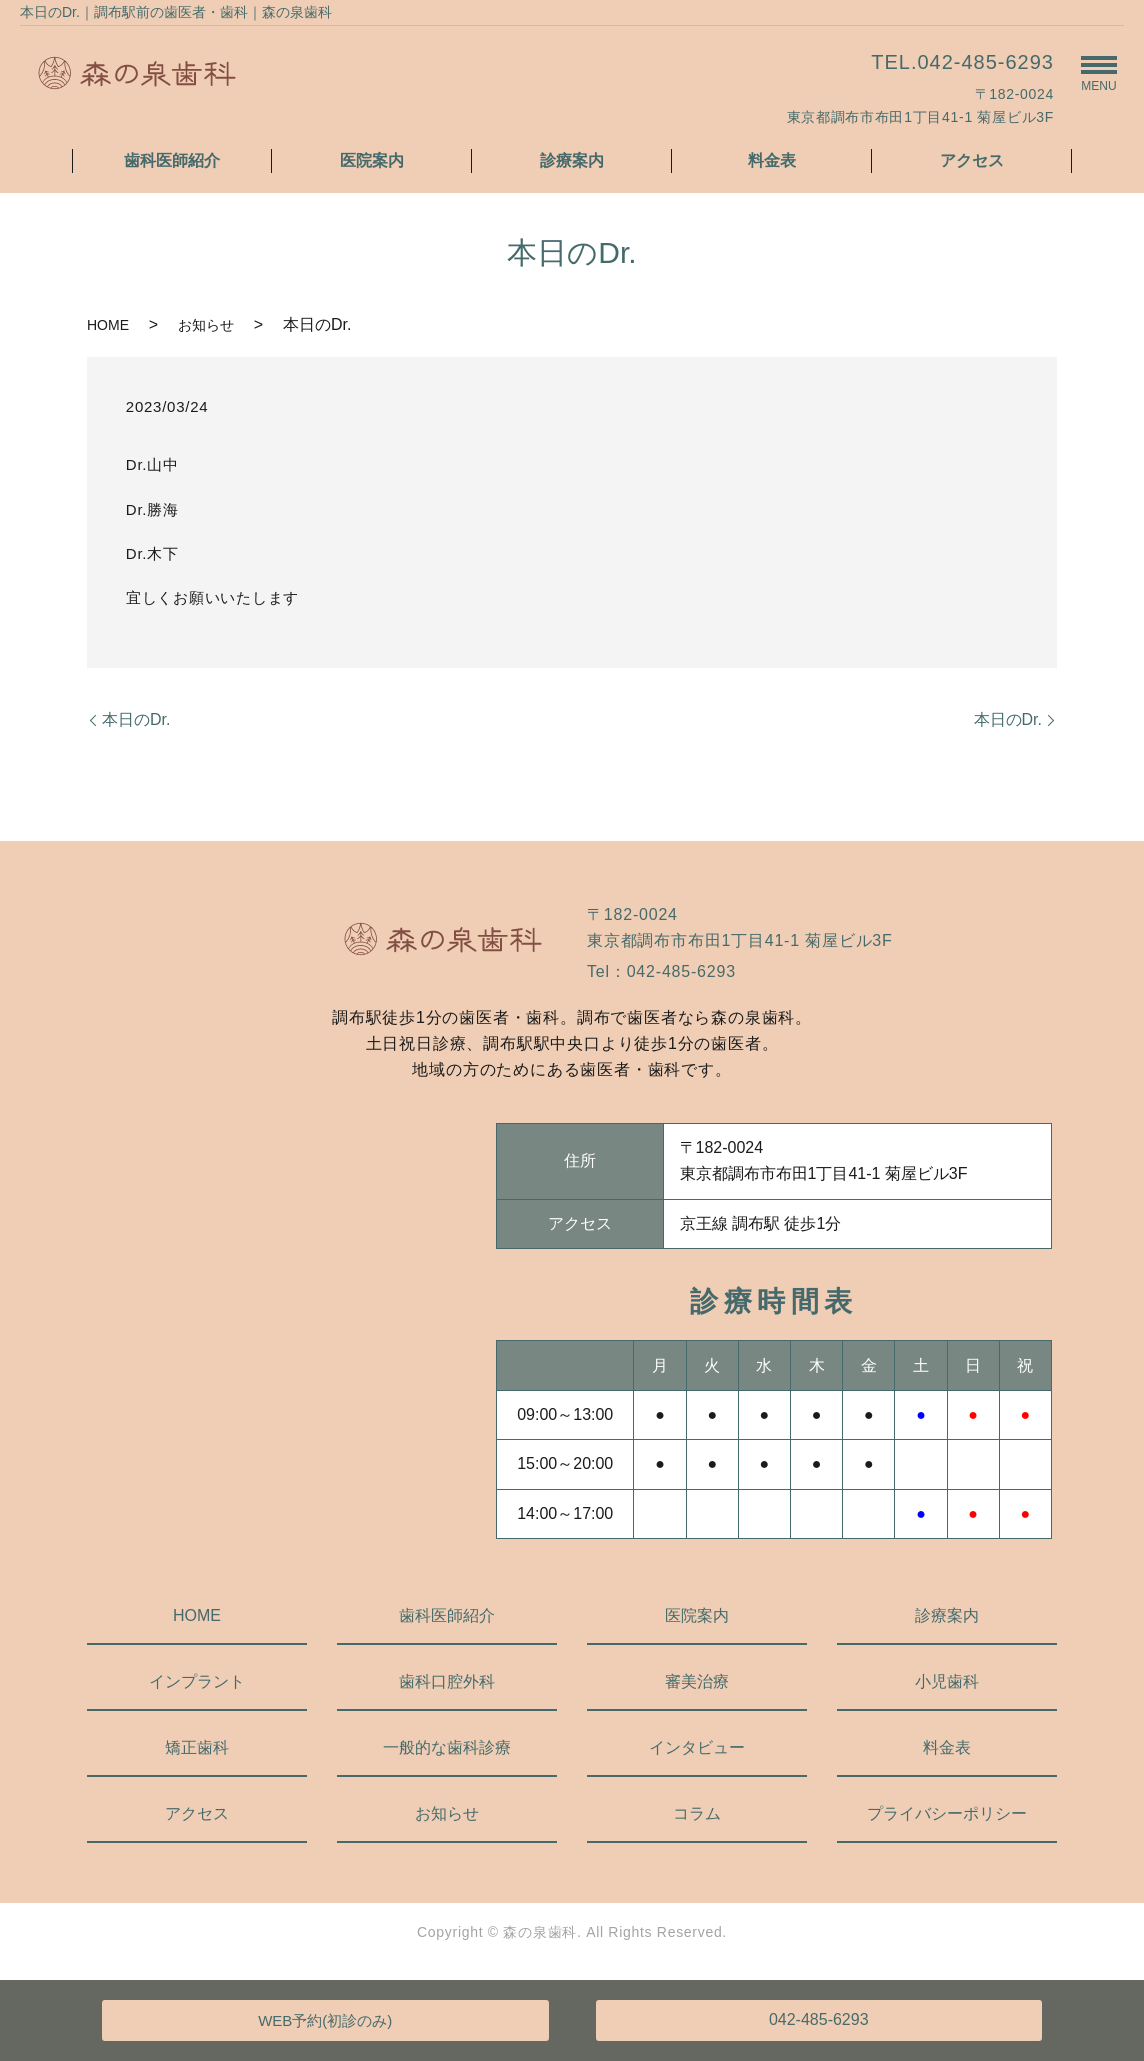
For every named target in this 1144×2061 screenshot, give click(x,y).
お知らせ (206, 325)
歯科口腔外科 (447, 1681)
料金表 (772, 160)
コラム (697, 1813)
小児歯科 (947, 1681)
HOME (108, 325)
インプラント (197, 1681)
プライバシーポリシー (947, 1813)
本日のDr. (136, 719)
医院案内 (372, 160)
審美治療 (697, 1681)
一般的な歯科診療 (447, 1747)
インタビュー (697, 1747)
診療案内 (572, 160)
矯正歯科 (197, 1747)
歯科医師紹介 (172, 160)
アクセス (972, 160)
